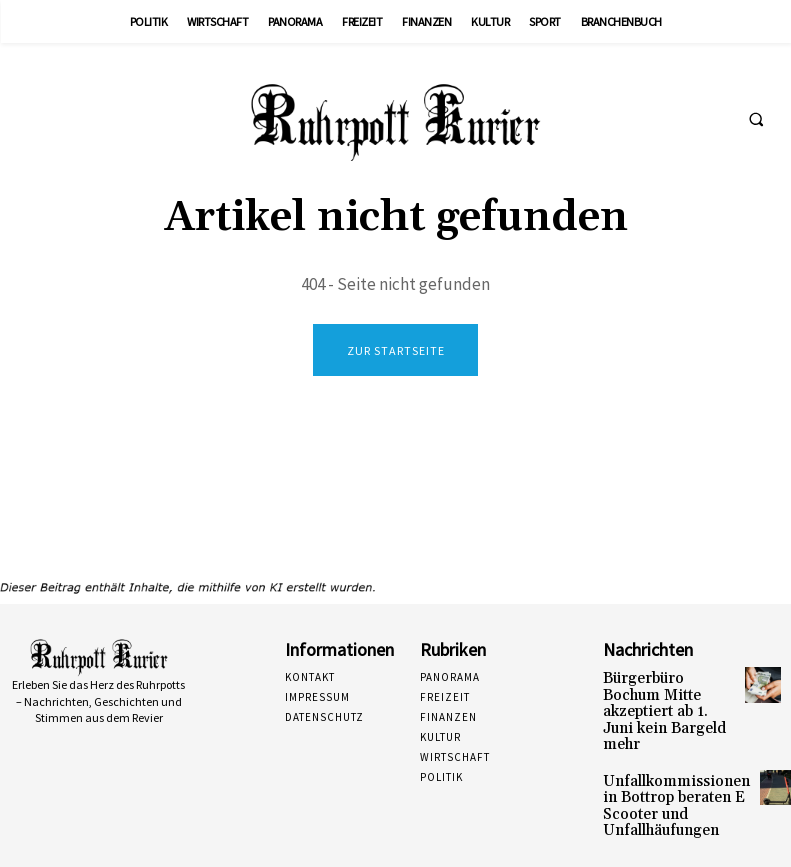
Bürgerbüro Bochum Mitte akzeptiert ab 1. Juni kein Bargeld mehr (662, 698)
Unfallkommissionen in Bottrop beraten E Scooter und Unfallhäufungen (664, 772)
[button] (756, 119)
